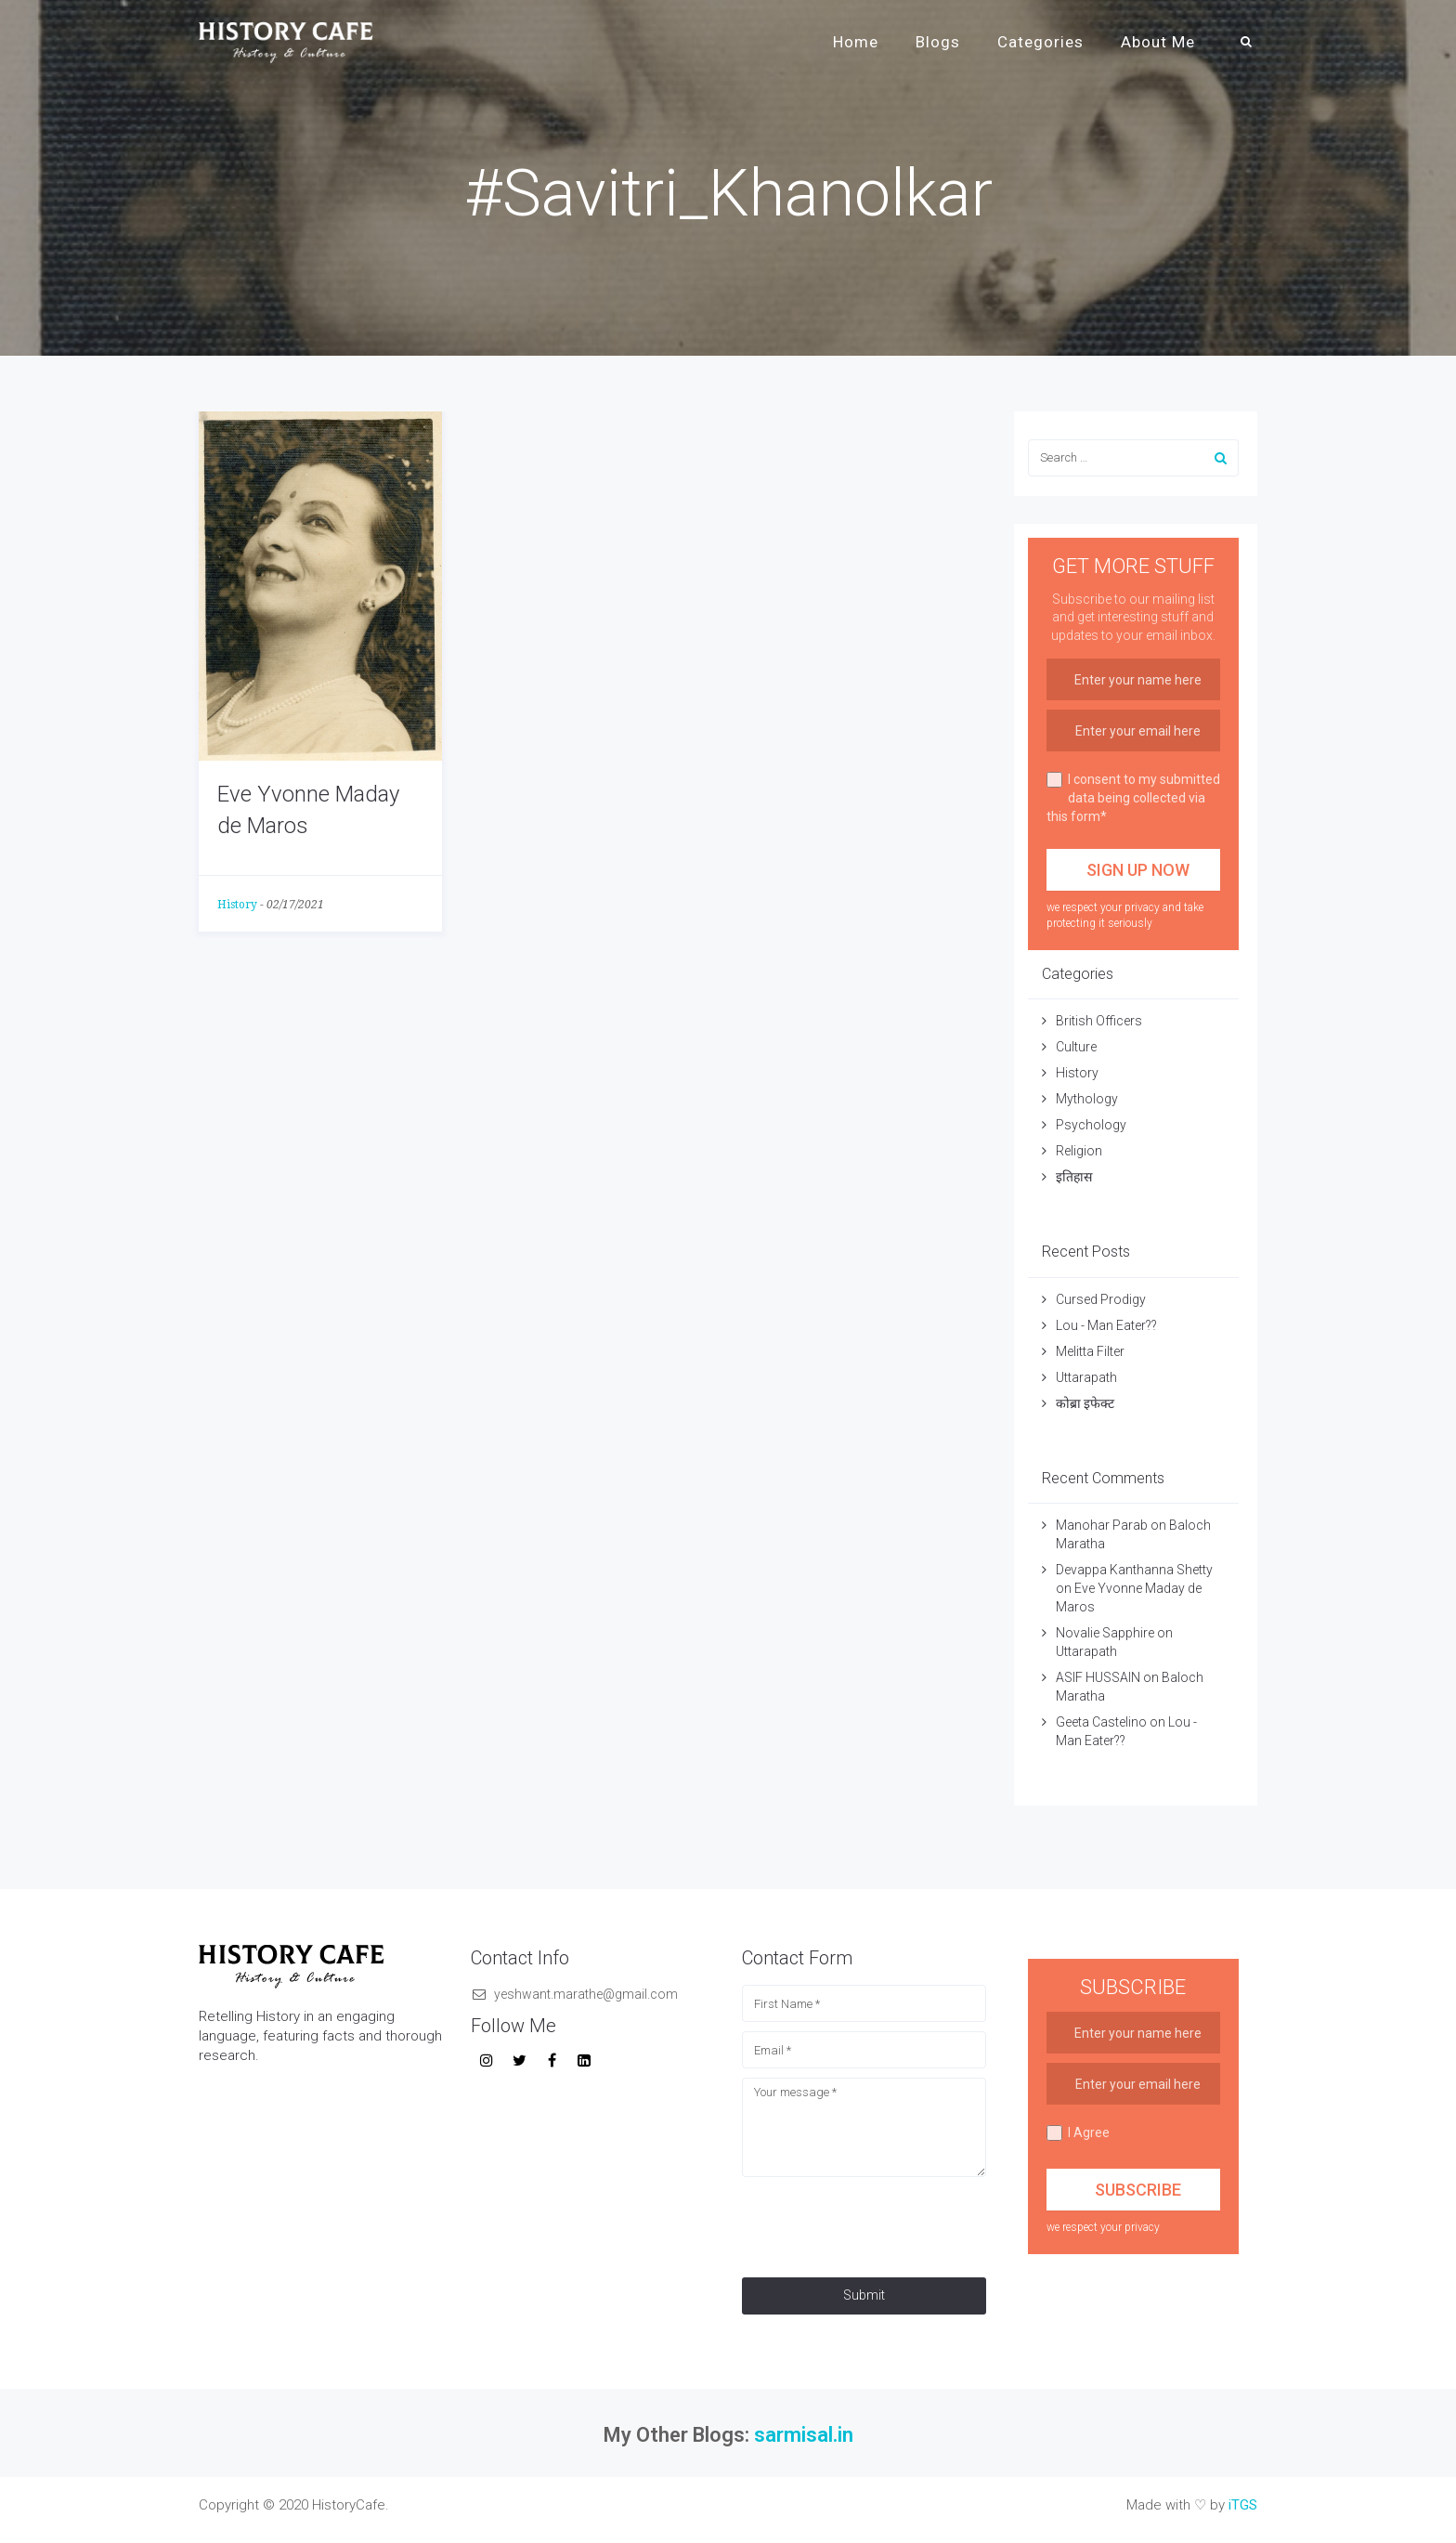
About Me (1158, 42)
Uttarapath (1086, 1377)
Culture (1076, 1046)
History (237, 904)
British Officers (1099, 1020)
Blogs (938, 42)
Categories (1040, 42)
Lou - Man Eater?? (1106, 1325)
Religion (1079, 1150)
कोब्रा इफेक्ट (1085, 1403)
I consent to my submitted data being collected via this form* (1133, 798)
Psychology (1091, 1124)
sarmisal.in (803, 2434)
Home (855, 42)
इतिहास (1075, 1176)
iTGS (1242, 2505)
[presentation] (883, 2222)
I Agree (1078, 2133)
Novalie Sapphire (1105, 1632)
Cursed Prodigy (1101, 1299)
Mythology (1087, 1098)
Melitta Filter (1090, 1351)
